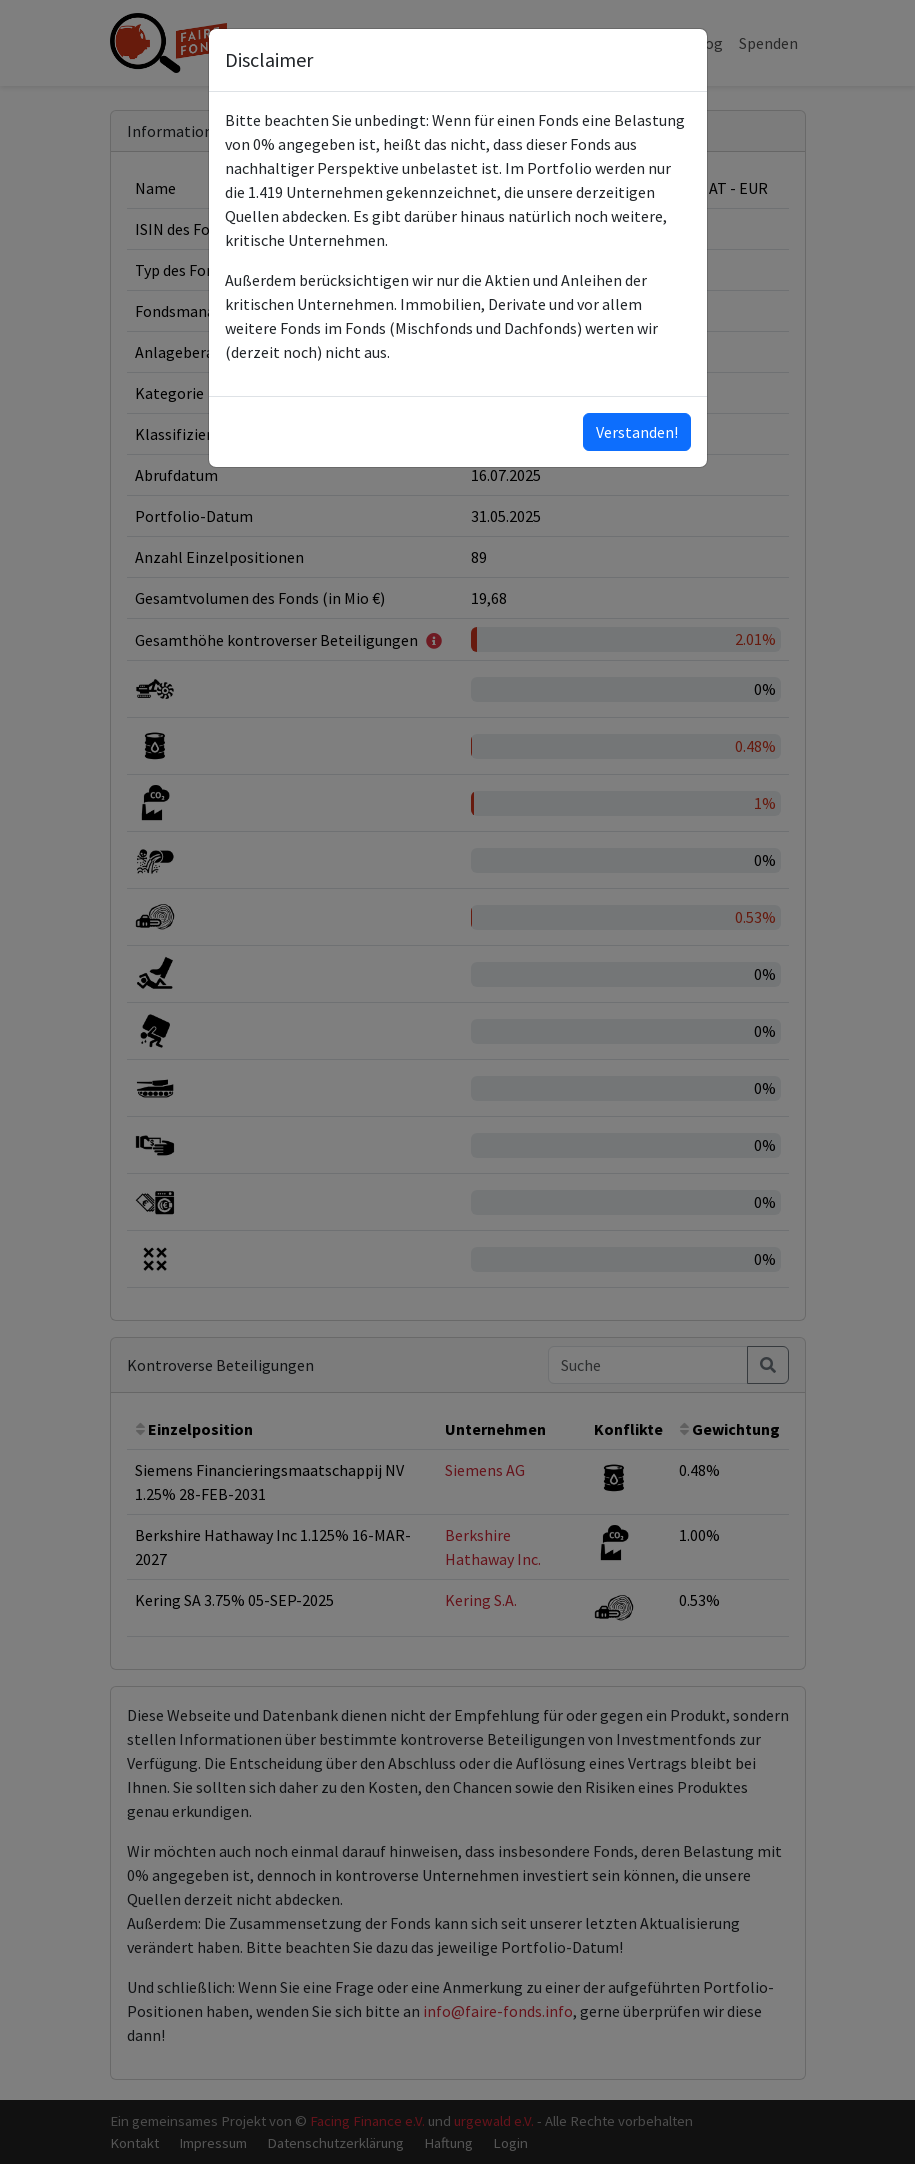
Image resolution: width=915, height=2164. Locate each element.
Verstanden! (637, 432)
